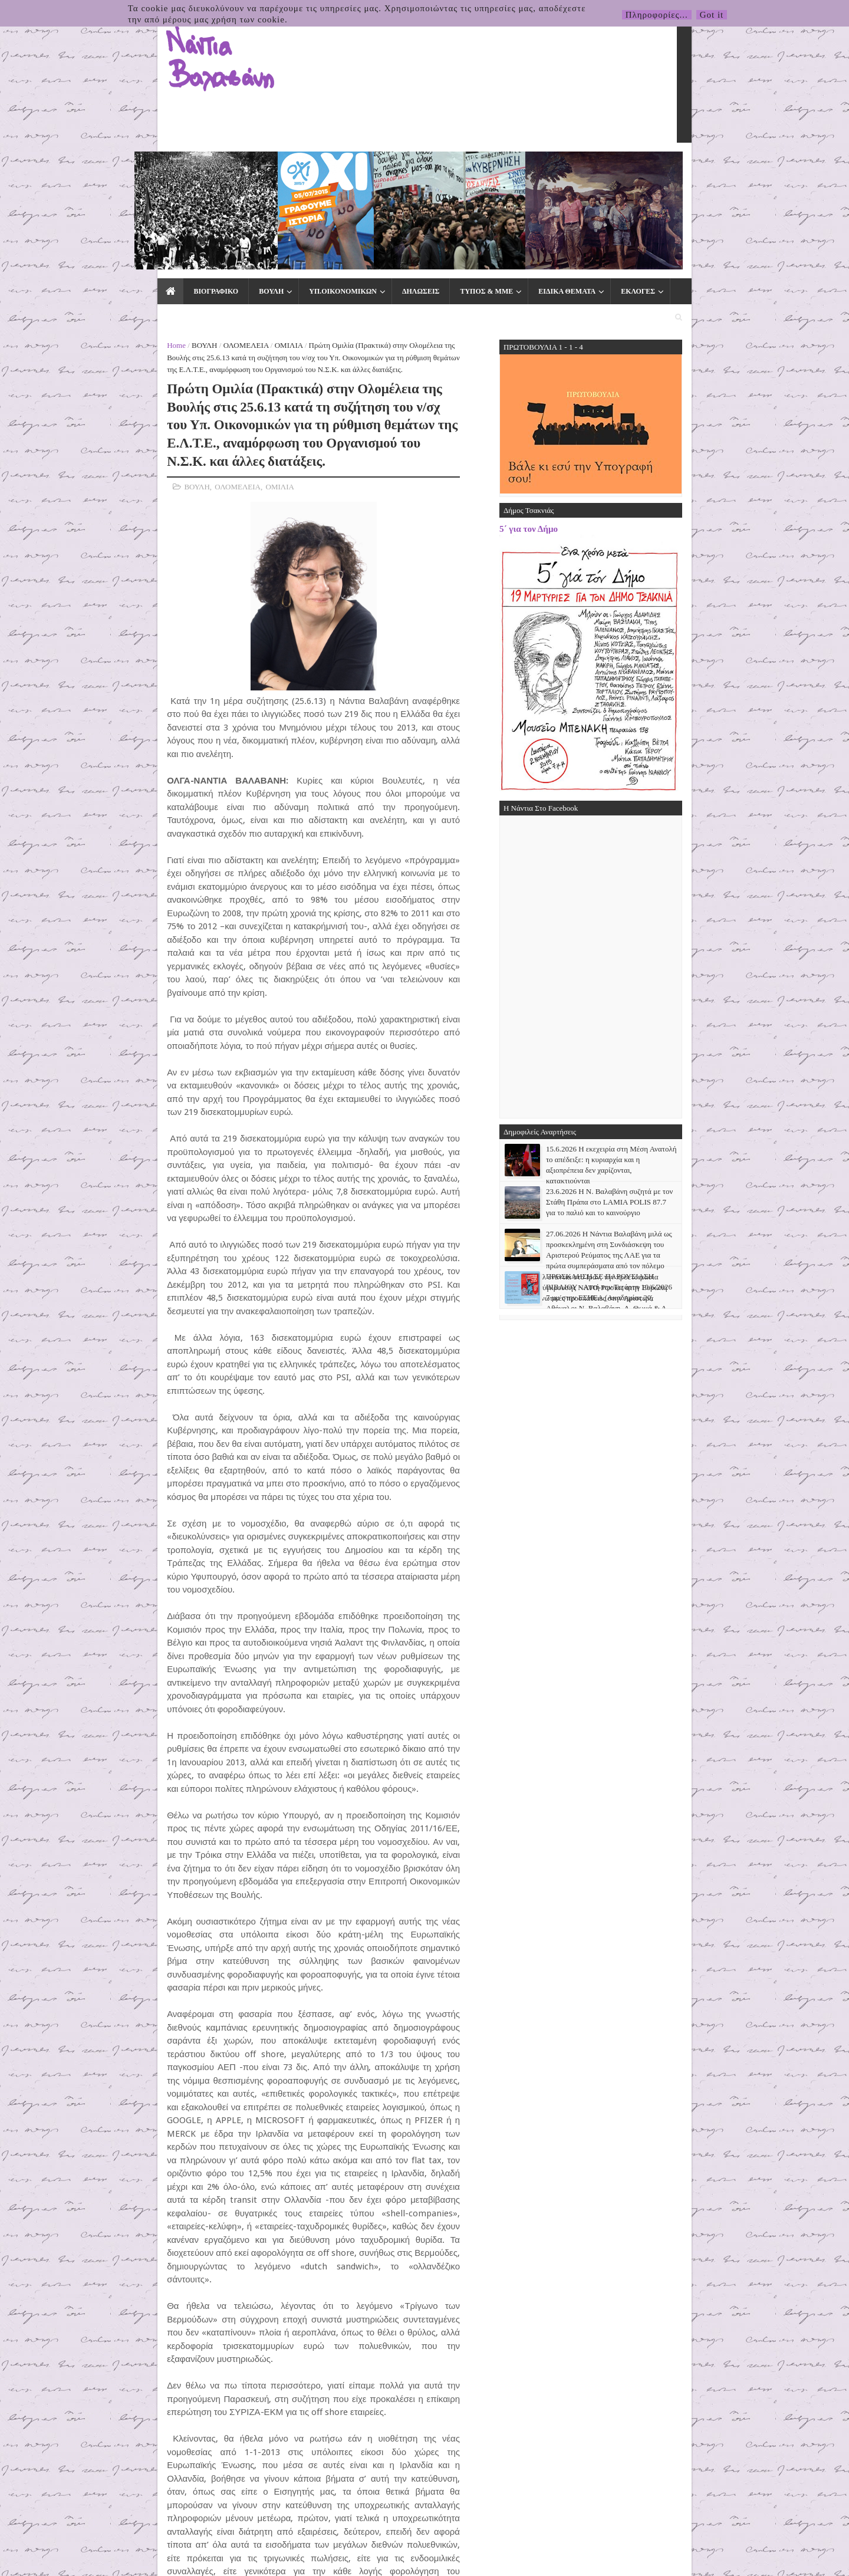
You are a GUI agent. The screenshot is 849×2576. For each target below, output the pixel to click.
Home (96, 195)
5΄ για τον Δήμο (608, 379)
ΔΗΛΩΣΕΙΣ (339, 166)
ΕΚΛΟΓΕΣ (557, 166)
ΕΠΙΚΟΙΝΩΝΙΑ (625, 166)
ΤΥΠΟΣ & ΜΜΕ (405, 166)
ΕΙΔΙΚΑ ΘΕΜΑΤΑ (486, 166)
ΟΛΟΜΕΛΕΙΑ (166, 195)
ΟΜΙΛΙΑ (209, 195)
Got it (712, 14)
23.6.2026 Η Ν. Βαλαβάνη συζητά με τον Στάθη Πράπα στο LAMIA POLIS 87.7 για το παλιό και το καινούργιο (689, 1052)
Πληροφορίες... (657, 14)
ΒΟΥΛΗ (190, 166)
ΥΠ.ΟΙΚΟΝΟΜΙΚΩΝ (262, 166)
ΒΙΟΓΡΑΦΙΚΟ (135, 166)
